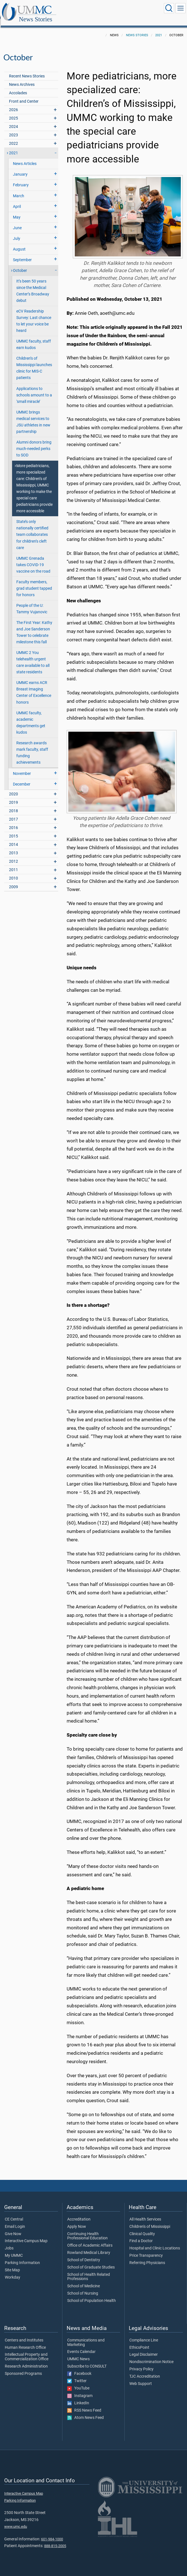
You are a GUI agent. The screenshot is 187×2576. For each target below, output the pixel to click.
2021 (158, 29)
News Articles (25, 157)
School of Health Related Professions (88, 2270)
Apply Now (76, 2220)
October (20, 264)
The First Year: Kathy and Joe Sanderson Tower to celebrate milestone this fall (34, 626)
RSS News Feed (84, 2404)
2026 (13, 103)
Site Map (12, 2264)
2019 (13, 796)
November (22, 767)
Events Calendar (81, 2345)
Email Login (15, 2220)
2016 (13, 821)
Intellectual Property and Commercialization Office (26, 2350)
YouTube (78, 2382)
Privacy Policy (141, 2363)
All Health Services (145, 2213)
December (21, 778)
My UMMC (14, 2249)
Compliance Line (143, 2334)
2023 (13, 129)
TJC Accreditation (144, 2370)
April (17, 200)
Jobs (9, 2242)
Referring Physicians (147, 2256)
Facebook (79, 2367)
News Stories (91, 9)
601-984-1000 (52, 2533)
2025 (13, 112)
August (19, 243)
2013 (13, 846)
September (22, 253)
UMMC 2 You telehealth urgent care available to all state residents (32, 656)
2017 (13, 813)
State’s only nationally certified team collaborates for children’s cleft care (32, 528)
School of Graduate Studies (91, 2261)
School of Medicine (83, 2280)
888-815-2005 (55, 2540)
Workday (12, 2271)
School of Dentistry (83, 2254)
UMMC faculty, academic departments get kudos (30, 716)
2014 (13, 838)
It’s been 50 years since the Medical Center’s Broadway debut (32, 285)
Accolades (18, 86)
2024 (13, 120)
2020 (13, 788)
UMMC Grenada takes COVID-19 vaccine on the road (33, 559)
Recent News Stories (27, 70)
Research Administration (26, 2360)
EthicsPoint (139, 2341)
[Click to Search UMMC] (169, 8)
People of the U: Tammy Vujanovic (31, 602)
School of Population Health (91, 2294)
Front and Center (24, 95)
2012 (13, 855)
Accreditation (79, 2213)
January (20, 168)
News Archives (22, 78)
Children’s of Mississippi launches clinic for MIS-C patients (34, 362)
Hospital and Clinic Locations (154, 2242)
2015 (13, 830)
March (18, 189)
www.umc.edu (15, 2520)
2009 (13, 880)
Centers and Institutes (24, 2334)
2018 (13, 804)
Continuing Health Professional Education (87, 2230)
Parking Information (22, 2256)
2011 (13, 863)
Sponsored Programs (23, 2367)
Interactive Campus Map (26, 2235)
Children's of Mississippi (149, 2220)
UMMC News (78, 2353)
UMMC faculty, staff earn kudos (33, 338)
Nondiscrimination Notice (151, 2356)
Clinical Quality (142, 2228)
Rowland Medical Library (88, 2246)
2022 (13, 137)
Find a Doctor (141, 2235)
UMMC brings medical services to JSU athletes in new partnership (33, 416)
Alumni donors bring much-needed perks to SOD (33, 442)
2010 (13, 872)
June (17, 221)
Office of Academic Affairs (89, 2239)
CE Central (14, 2213)
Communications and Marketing (86, 2336)
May (17, 211)
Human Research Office (25, 2341)
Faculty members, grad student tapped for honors (34, 582)
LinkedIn (78, 2397)
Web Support (140, 2377)
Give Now (13, 2228)
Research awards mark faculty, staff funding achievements (32, 746)
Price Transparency (146, 2249)
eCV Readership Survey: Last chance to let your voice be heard (33, 315)
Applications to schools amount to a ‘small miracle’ (34, 389)
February (21, 178)
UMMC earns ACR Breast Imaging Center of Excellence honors (33, 686)
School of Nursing (82, 2287)
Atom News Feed (85, 2411)
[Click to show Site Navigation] (180, 8)
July (16, 232)
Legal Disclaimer (143, 2348)
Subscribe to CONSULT (87, 2360)
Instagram (80, 2389)
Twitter (77, 2375)
